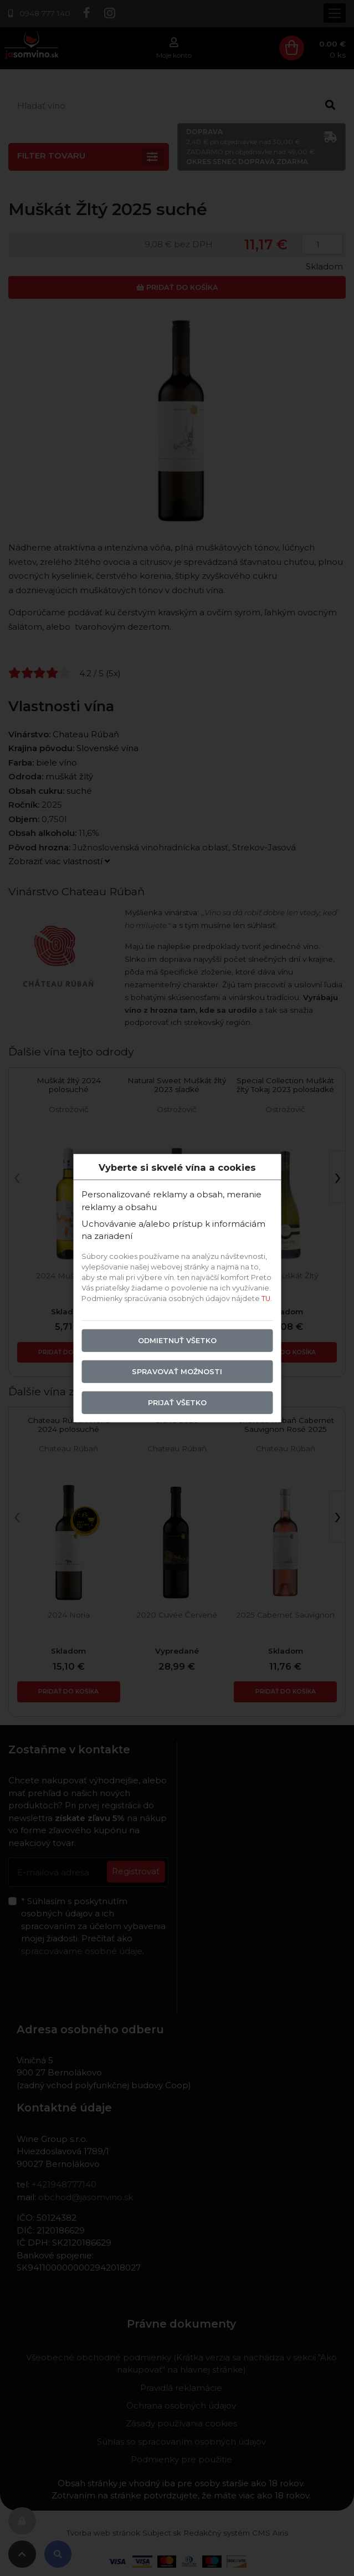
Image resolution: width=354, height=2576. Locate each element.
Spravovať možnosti (177, 1372)
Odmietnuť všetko (177, 1341)
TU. (266, 1298)
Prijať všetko (177, 1403)
